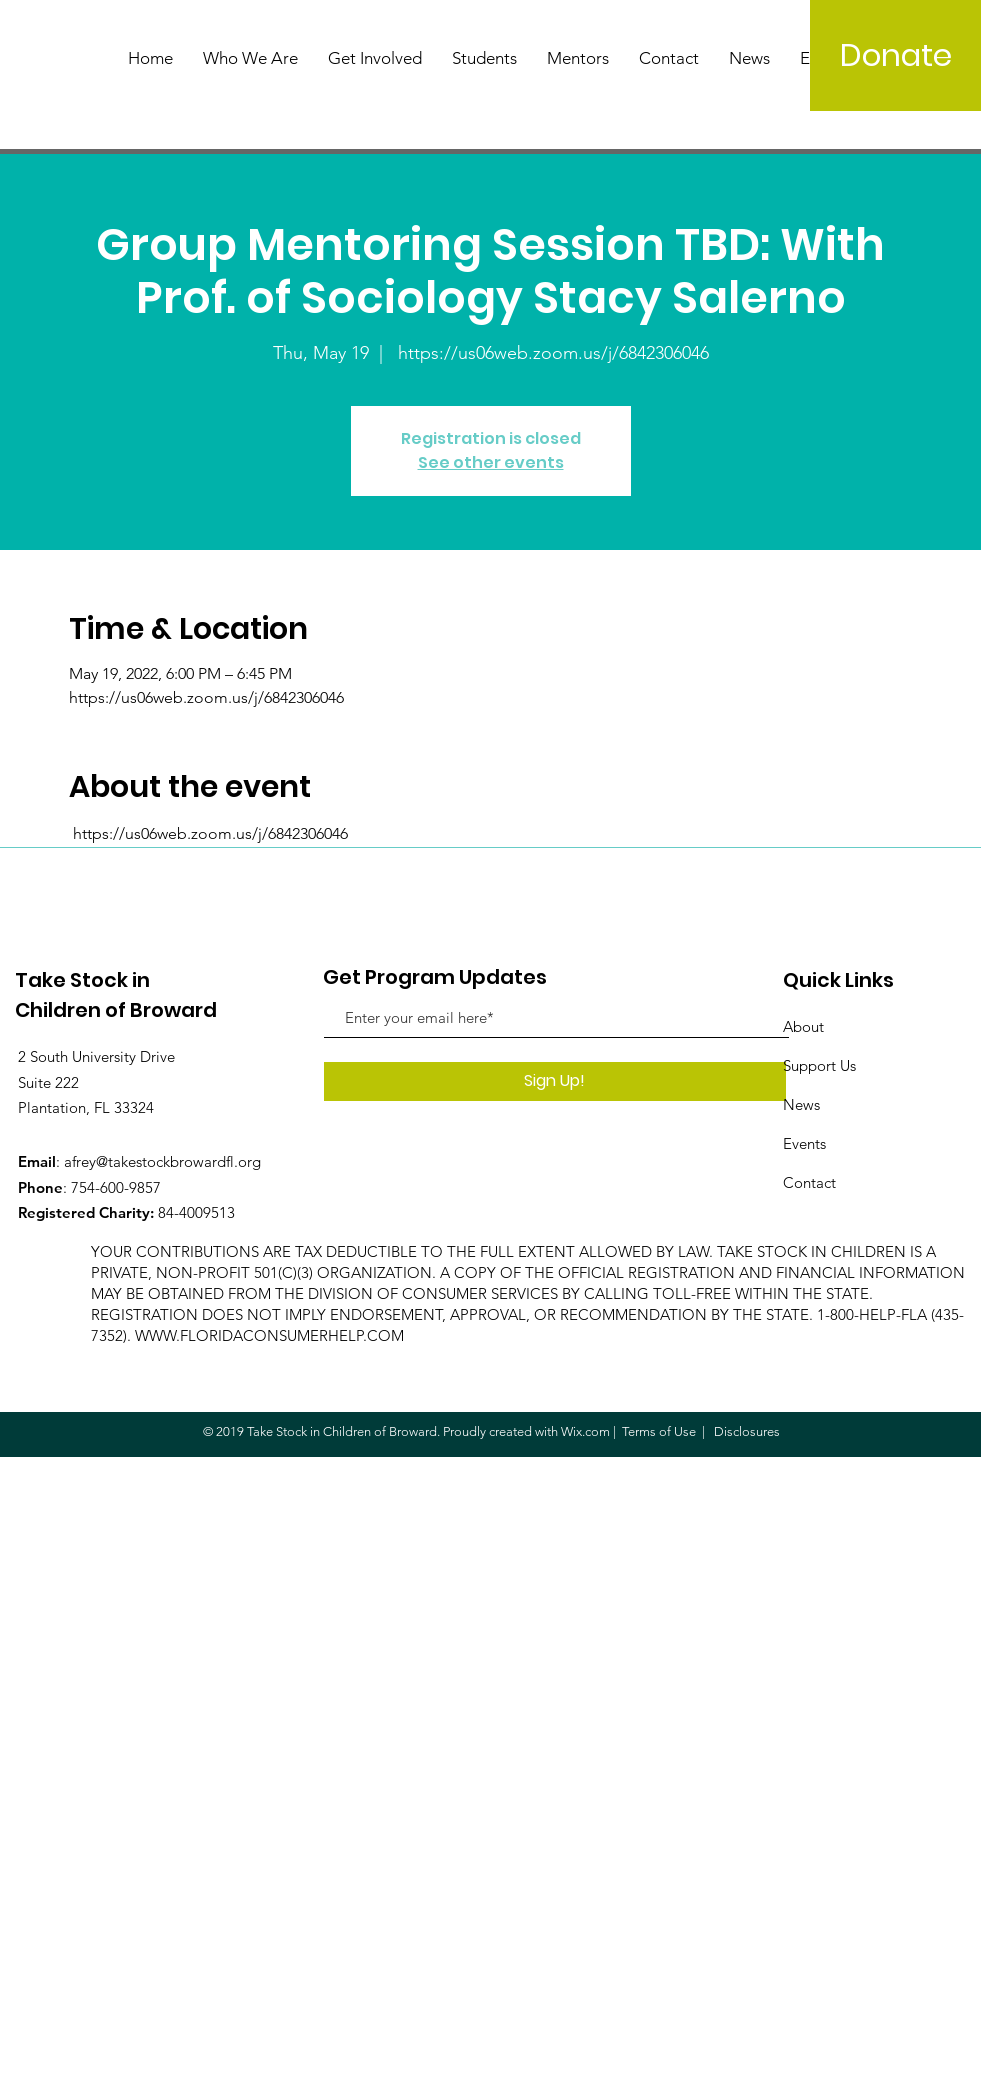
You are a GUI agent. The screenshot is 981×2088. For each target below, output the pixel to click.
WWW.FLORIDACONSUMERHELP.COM (269, 1335)
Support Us (819, 1065)
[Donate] (895, 55)
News (801, 1104)
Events (804, 1143)
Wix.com (585, 1431)
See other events (491, 462)
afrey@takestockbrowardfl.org (162, 1161)
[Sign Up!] (555, 1081)
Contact (809, 1182)
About (803, 1026)
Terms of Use (659, 1431)
